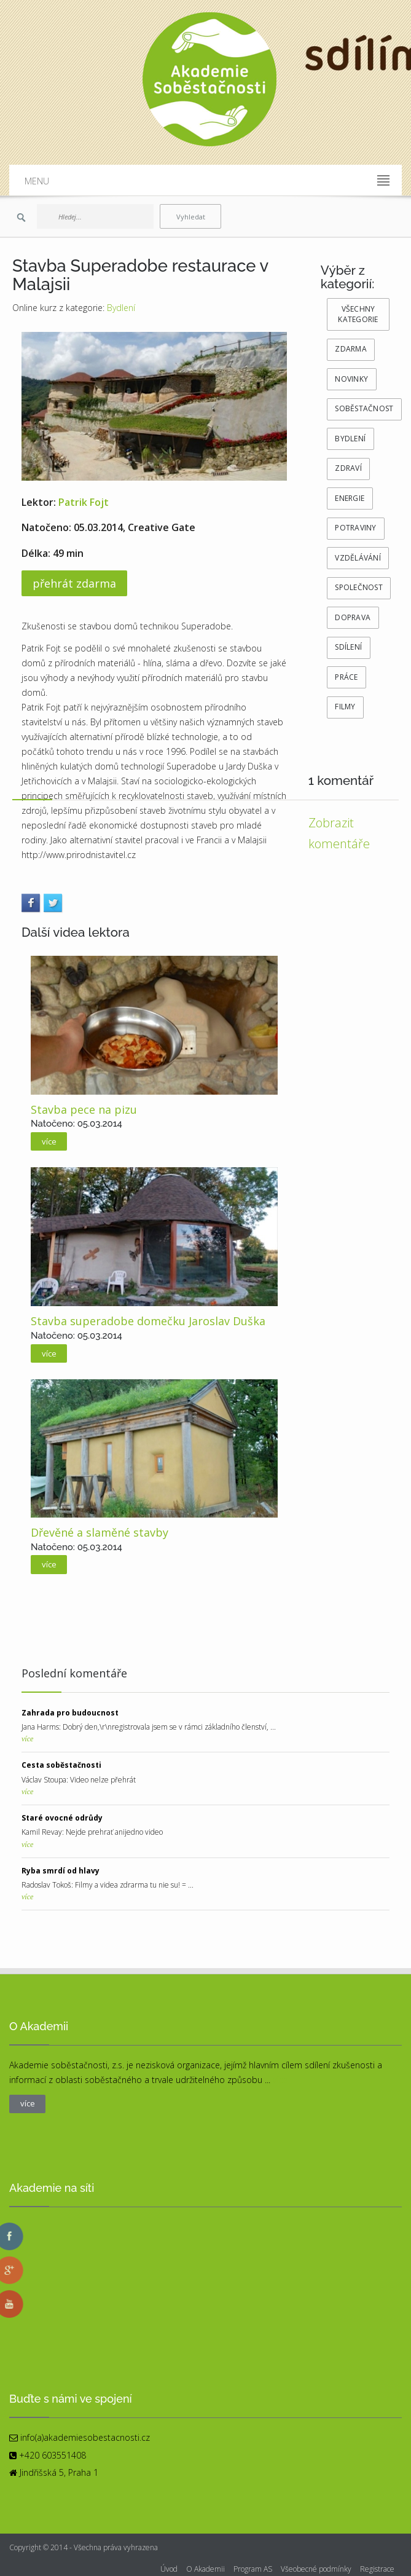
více (27, 1739)
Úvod (169, 2569)
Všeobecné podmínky (316, 2569)
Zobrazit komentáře (339, 832)
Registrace (377, 2569)
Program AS (252, 2569)
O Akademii (205, 2569)
